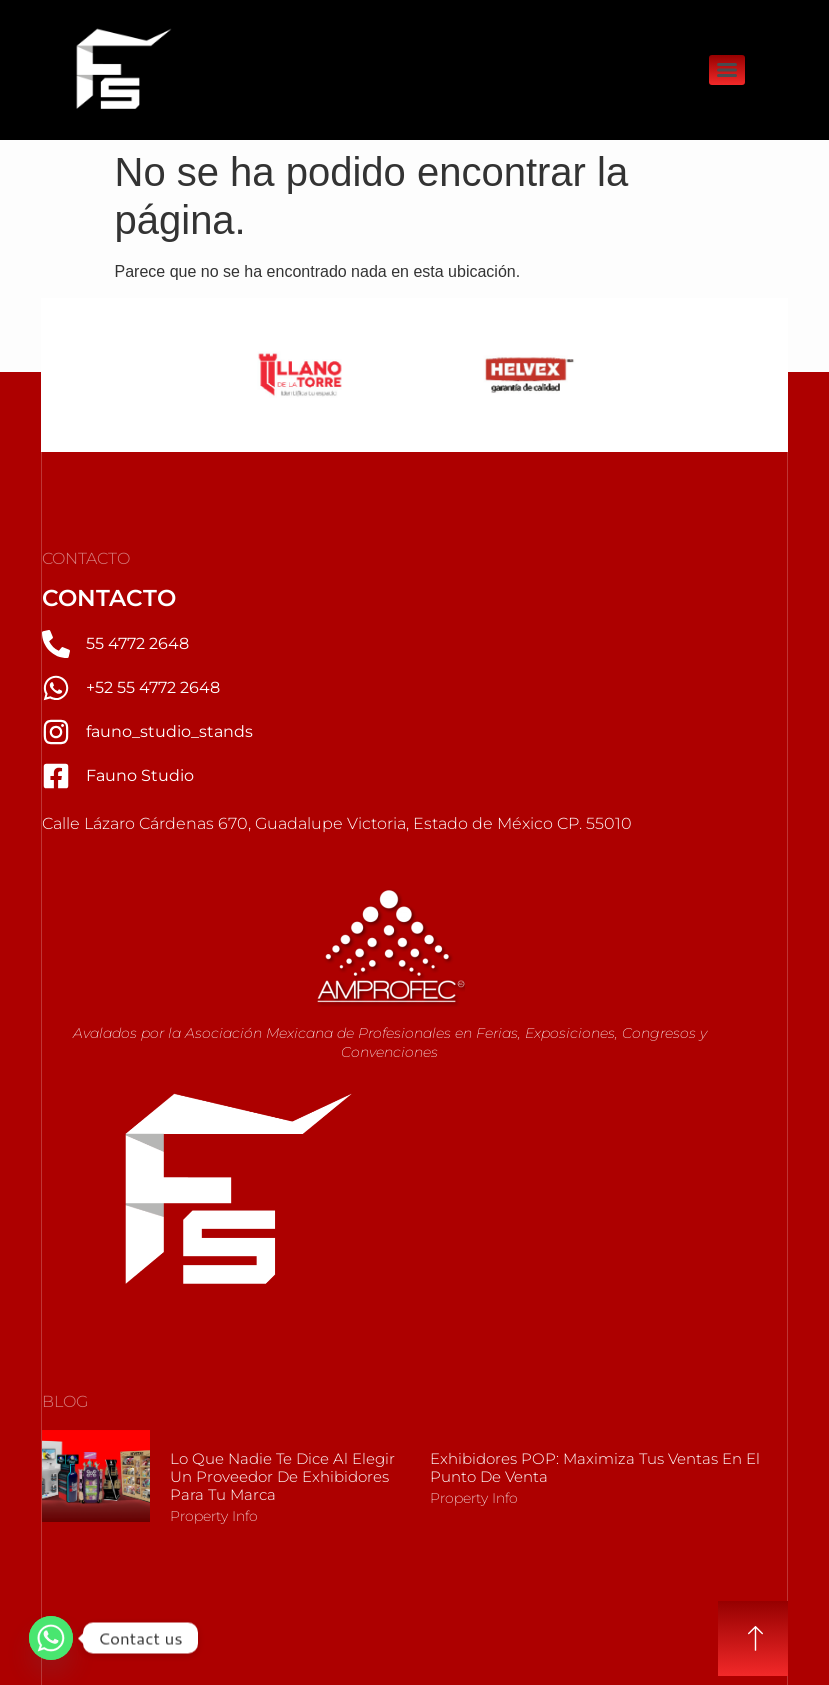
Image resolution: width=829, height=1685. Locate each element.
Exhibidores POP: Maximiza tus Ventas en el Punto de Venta (595, 1467)
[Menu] (727, 70)
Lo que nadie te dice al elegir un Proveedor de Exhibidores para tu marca (282, 1476)
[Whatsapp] (51, 1638)
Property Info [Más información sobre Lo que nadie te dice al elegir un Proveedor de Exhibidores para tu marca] (214, 1516)
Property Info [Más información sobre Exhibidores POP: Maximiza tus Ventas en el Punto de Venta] (474, 1498)
